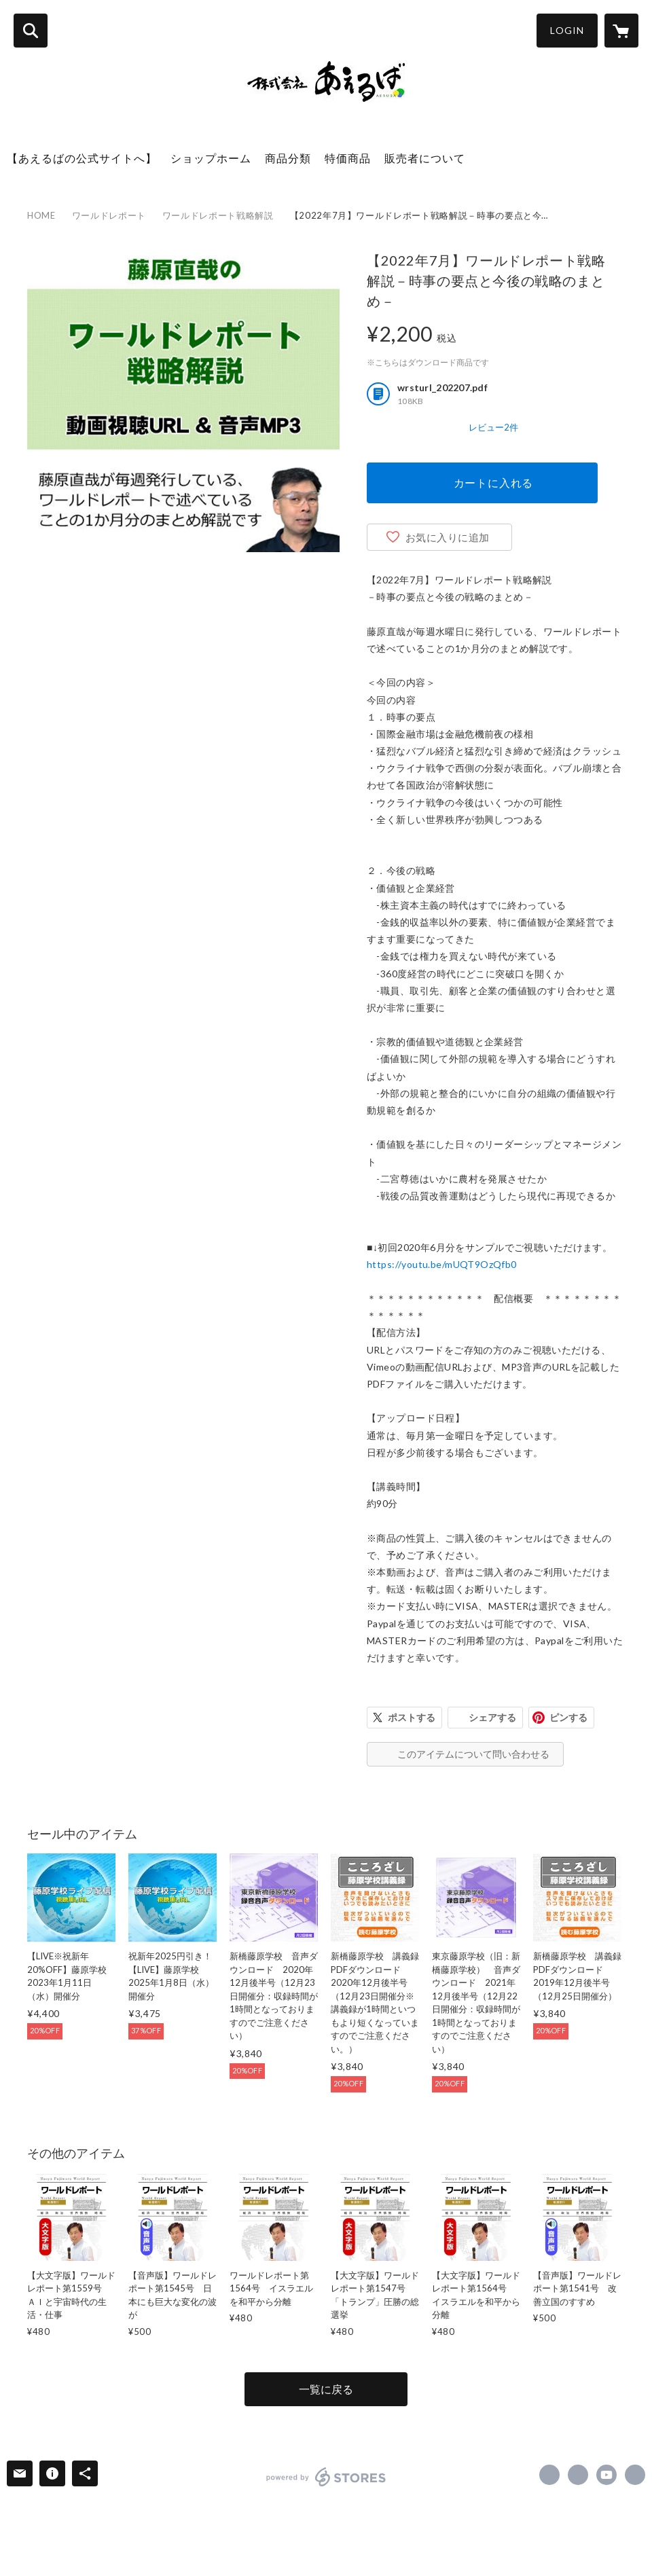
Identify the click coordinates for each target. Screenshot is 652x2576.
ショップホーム (210, 157)
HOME (41, 215)
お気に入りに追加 (447, 537)
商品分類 (288, 157)
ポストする (411, 1717)
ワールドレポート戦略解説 (218, 215)
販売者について (424, 157)
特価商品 (348, 157)
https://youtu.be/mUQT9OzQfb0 (442, 1264)
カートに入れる (494, 482)
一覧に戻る (326, 2388)
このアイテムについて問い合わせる (473, 1754)
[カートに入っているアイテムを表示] (621, 31)
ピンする (568, 1717)
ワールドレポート (109, 215)
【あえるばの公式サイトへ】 (82, 157)
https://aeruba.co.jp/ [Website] (635, 2475)
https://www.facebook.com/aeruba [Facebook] (549, 2475)
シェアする (492, 1717)
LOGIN (567, 30)
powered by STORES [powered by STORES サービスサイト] (326, 2476)
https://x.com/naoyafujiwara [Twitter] (578, 2475)
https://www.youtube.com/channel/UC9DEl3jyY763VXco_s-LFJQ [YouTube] (606, 2475)
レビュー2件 (493, 427)
